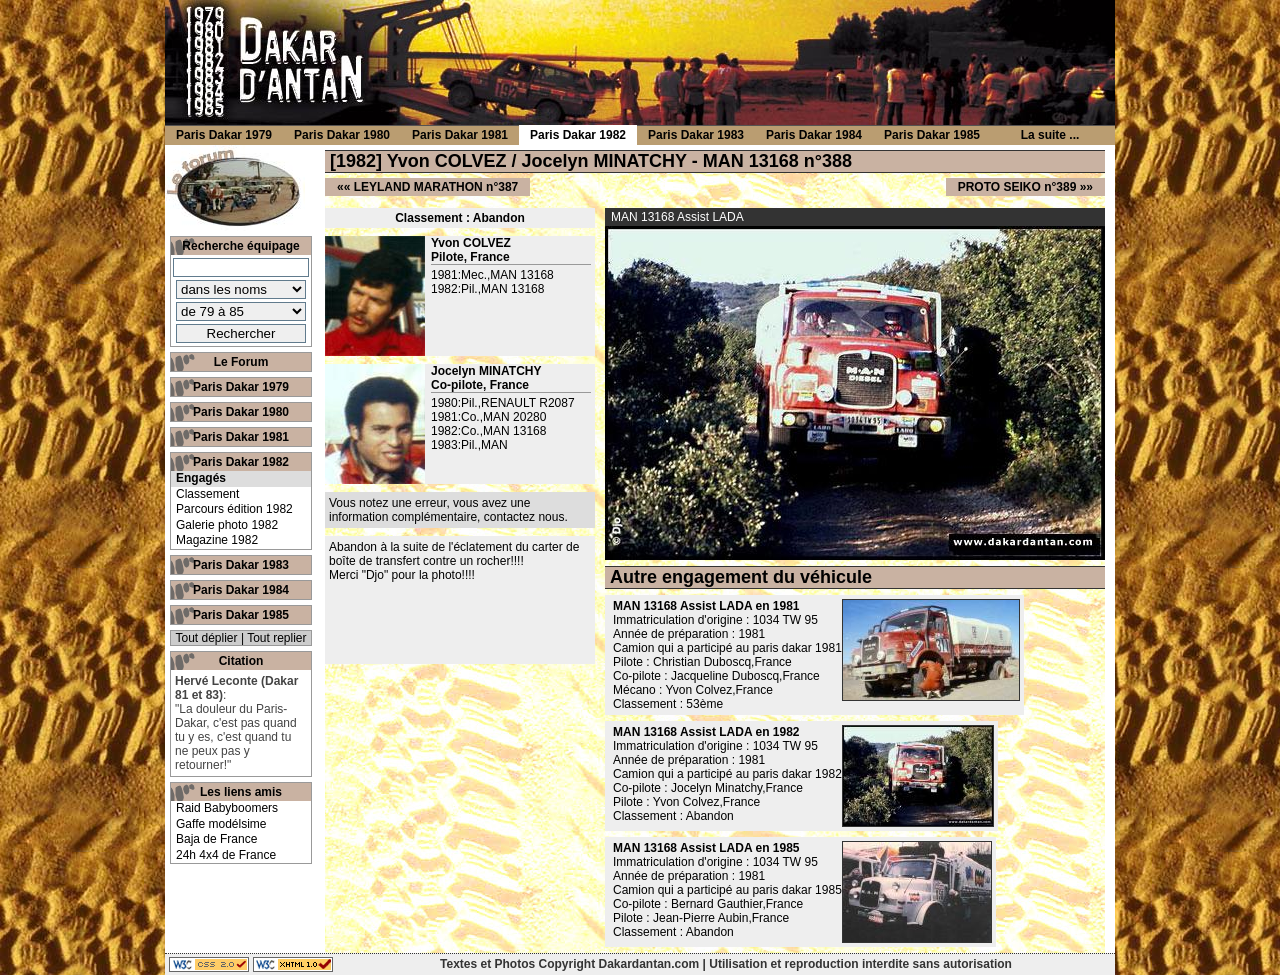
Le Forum (241, 362)
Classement (207, 494)
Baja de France (216, 839)
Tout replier (276, 638)
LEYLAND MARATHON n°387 (436, 187)
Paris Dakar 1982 (241, 462)
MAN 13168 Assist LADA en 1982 (706, 732)
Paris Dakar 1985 (241, 615)
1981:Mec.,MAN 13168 (492, 275)
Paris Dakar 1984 (241, 590)
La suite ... (1050, 135)
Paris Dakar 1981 (241, 437)
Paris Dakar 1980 (241, 412)
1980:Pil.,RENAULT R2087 (503, 403)
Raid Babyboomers (227, 808)
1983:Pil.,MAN (469, 445)
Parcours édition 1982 (234, 509)
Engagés (201, 478)
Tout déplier (207, 638)
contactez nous (524, 517)
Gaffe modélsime (221, 824)
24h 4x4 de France (226, 855)
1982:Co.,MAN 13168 (488, 431)
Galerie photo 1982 (227, 525)
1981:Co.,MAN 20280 (488, 417)
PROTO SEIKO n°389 (1017, 187)
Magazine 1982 (217, 540)
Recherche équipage (240, 246)
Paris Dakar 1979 (241, 387)
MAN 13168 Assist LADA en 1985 (706, 848)
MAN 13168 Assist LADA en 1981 (706, 606)
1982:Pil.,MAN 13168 (487, 289)
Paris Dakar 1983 (241, 565)
